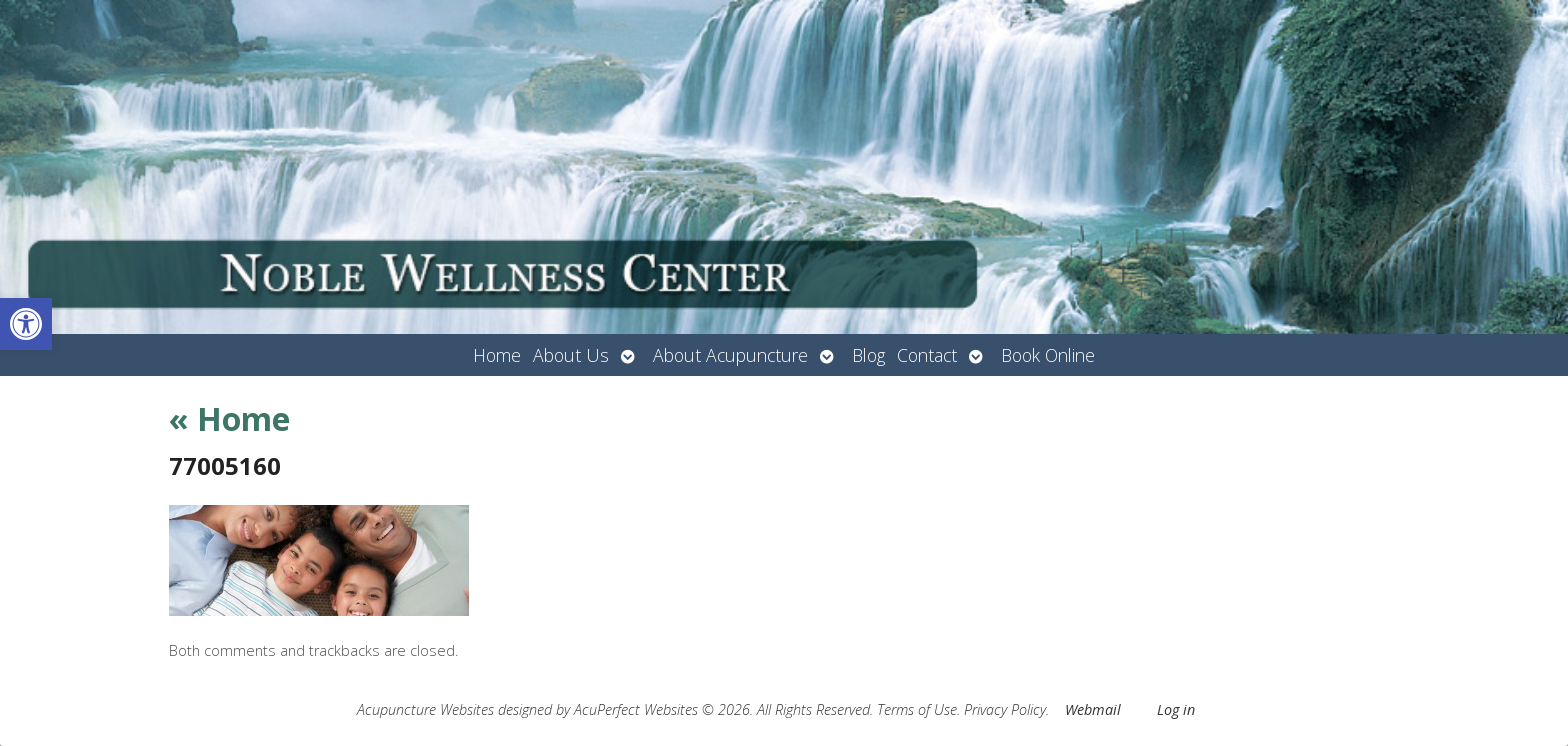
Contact (927, 355)
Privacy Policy (1005, 709)
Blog (868, 355)
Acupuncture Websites (425, 709)
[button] (26, 324)
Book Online (1048, 355)
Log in (1176, 709)
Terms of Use (917, 709)
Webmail (1093, 709)
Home (497, 355)
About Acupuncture (730, 355)
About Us (571, 355)
